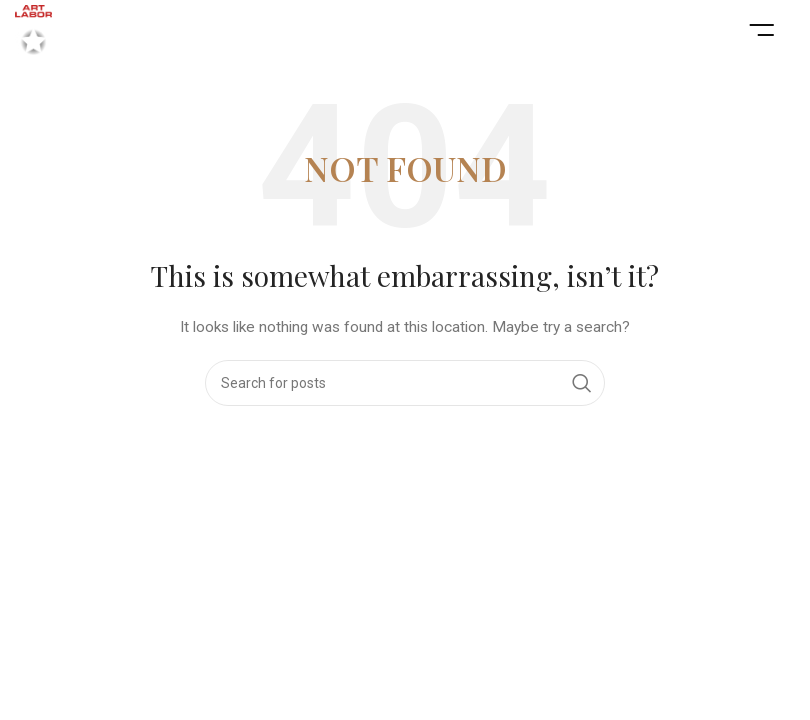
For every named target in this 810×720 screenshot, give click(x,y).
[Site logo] (33, 29)
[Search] (405, 383)
